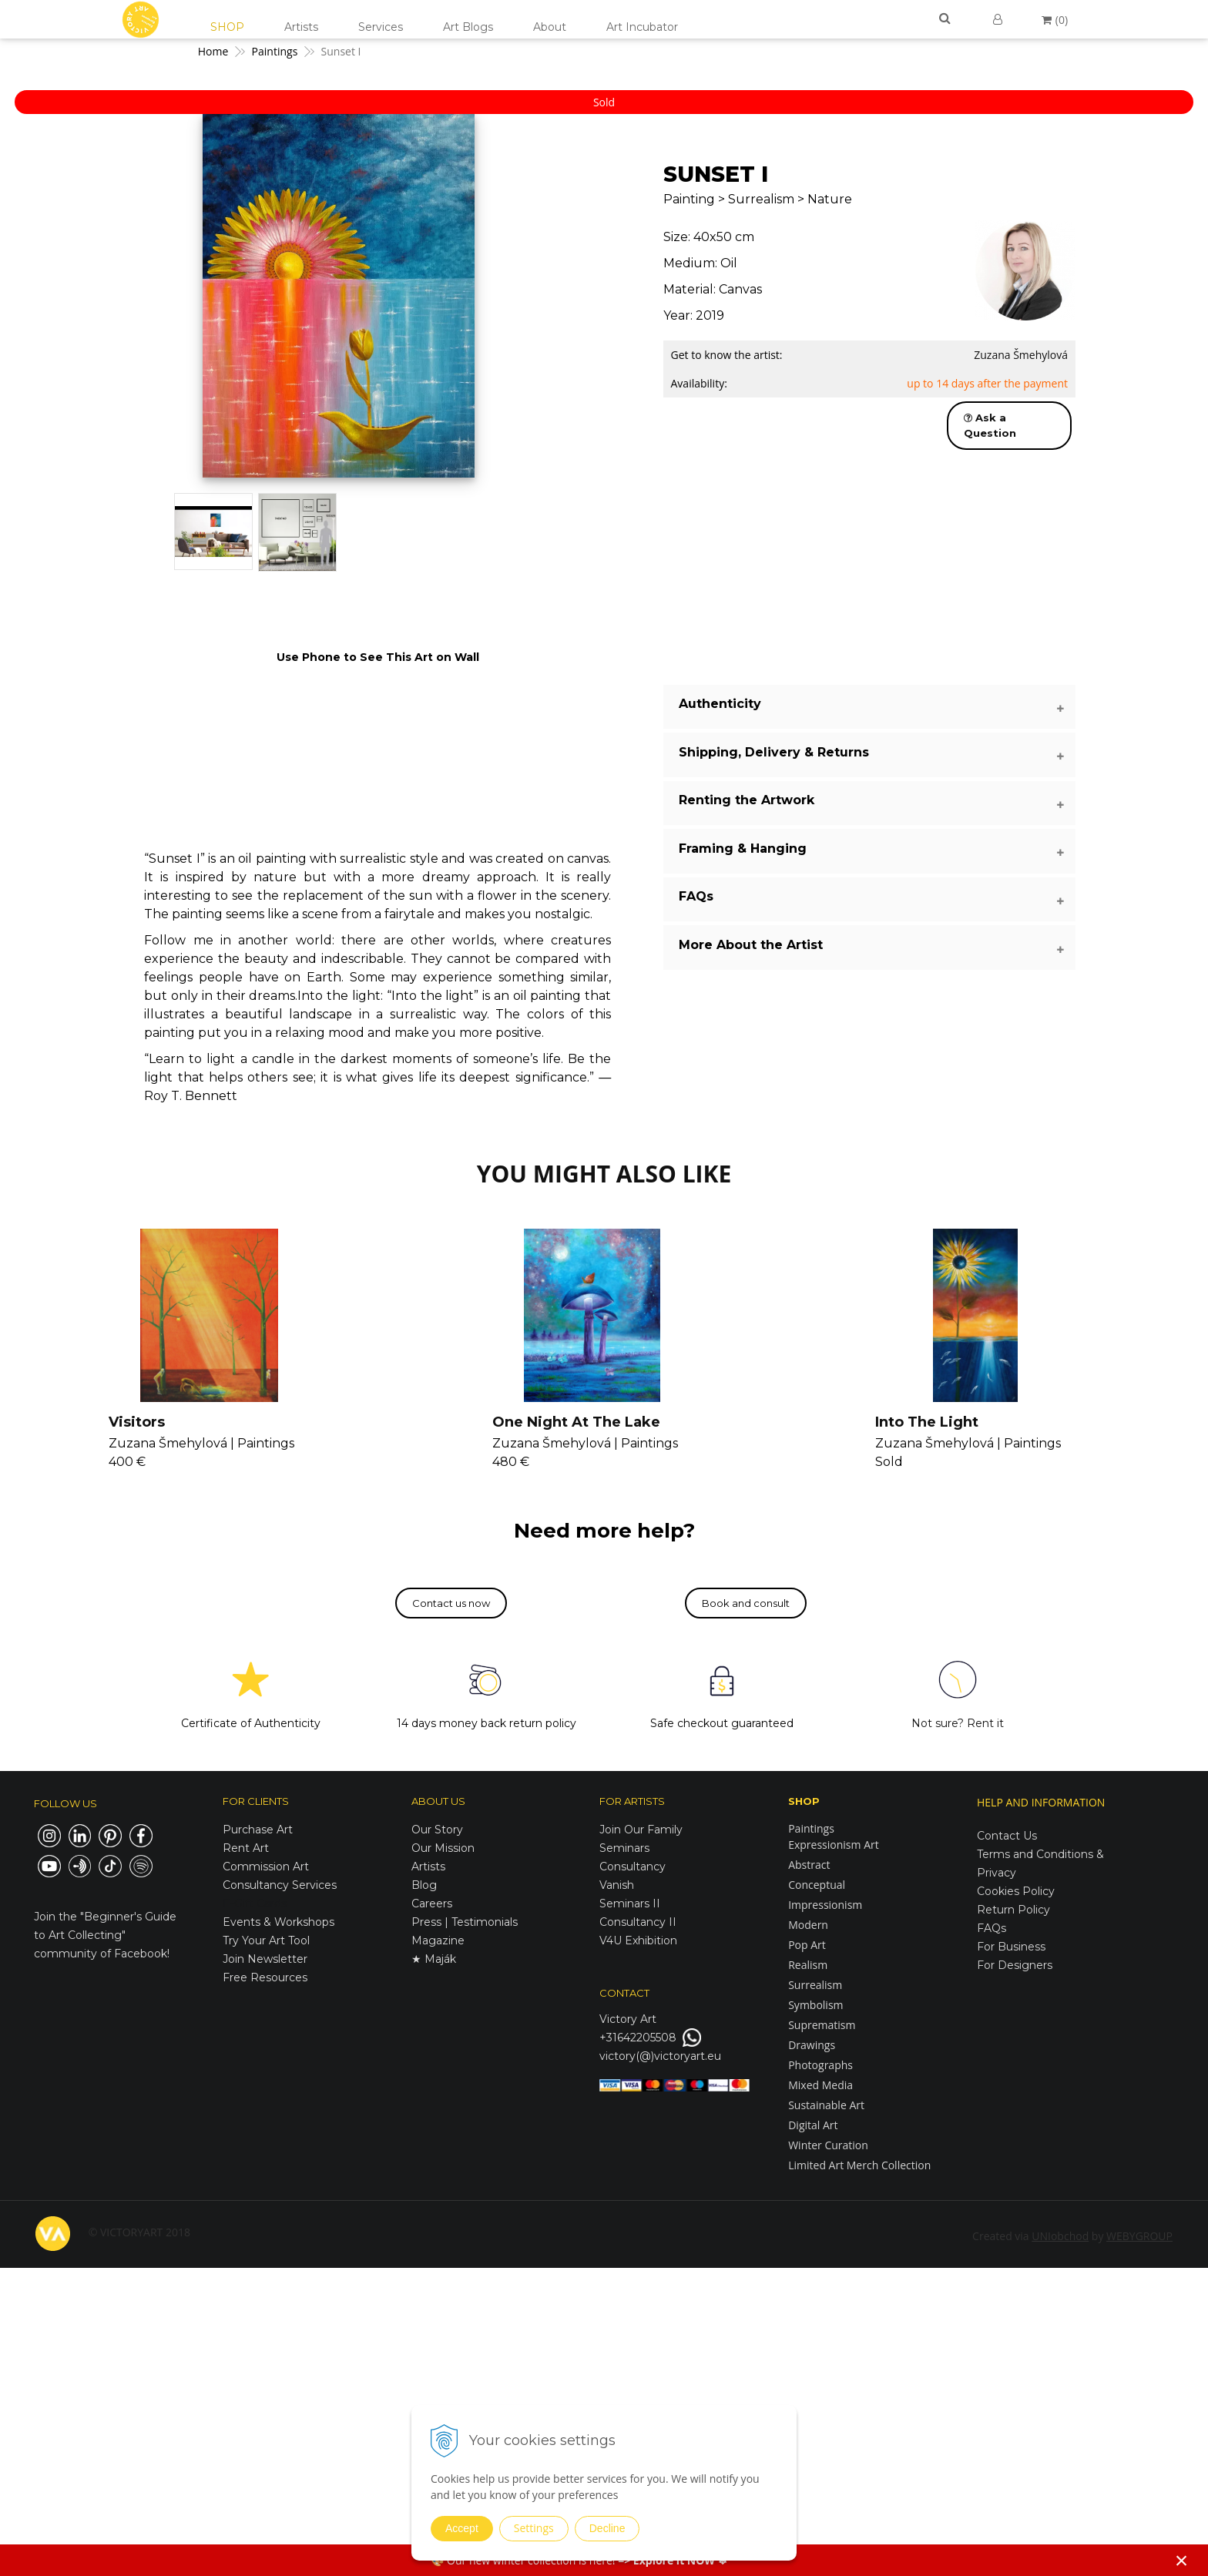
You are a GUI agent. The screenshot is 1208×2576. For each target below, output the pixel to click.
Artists (301, 27)
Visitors (137, 1422)
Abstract (809, 1864)
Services (380, 27)
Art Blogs (468, 27)
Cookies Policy (1016, 1891)
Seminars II (629, 1903)
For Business (1013, 1947)
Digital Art (812, 2125)
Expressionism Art (833, 1844)
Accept (461, 2528)
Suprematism (821, 2025)
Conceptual (816, 1884)
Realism (807, 1964)
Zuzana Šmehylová (1021, 354)
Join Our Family (641, 1829)
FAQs (991, 1928)
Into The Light (926, 1422)
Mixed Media (820, 2085)
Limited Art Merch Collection (859, 2165)
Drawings (811, 2045)
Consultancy (632, 1866)
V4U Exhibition (638, 1940)
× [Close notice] (1182, 2560)
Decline (607, 2528)
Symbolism (815, 2004)
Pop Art (807, 1944)
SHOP (227, 27)
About (549, 27)
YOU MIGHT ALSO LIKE (604, 1173)
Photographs (820, 2065)
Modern (808, 1924)
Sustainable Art (826, 2105)
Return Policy (1013, 1910)
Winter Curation (828, 2145)
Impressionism (825, 1904)
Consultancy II (637, 1922)
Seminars (624, 1848)
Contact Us (1007, 1836)
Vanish (616, 1885)
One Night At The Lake (576, 1422)
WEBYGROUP (1139, 2236)
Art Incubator (642, 27)
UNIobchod (1060, 2236)
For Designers (1014, 1965)
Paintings (811, 1828)
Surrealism (815, 1984)
